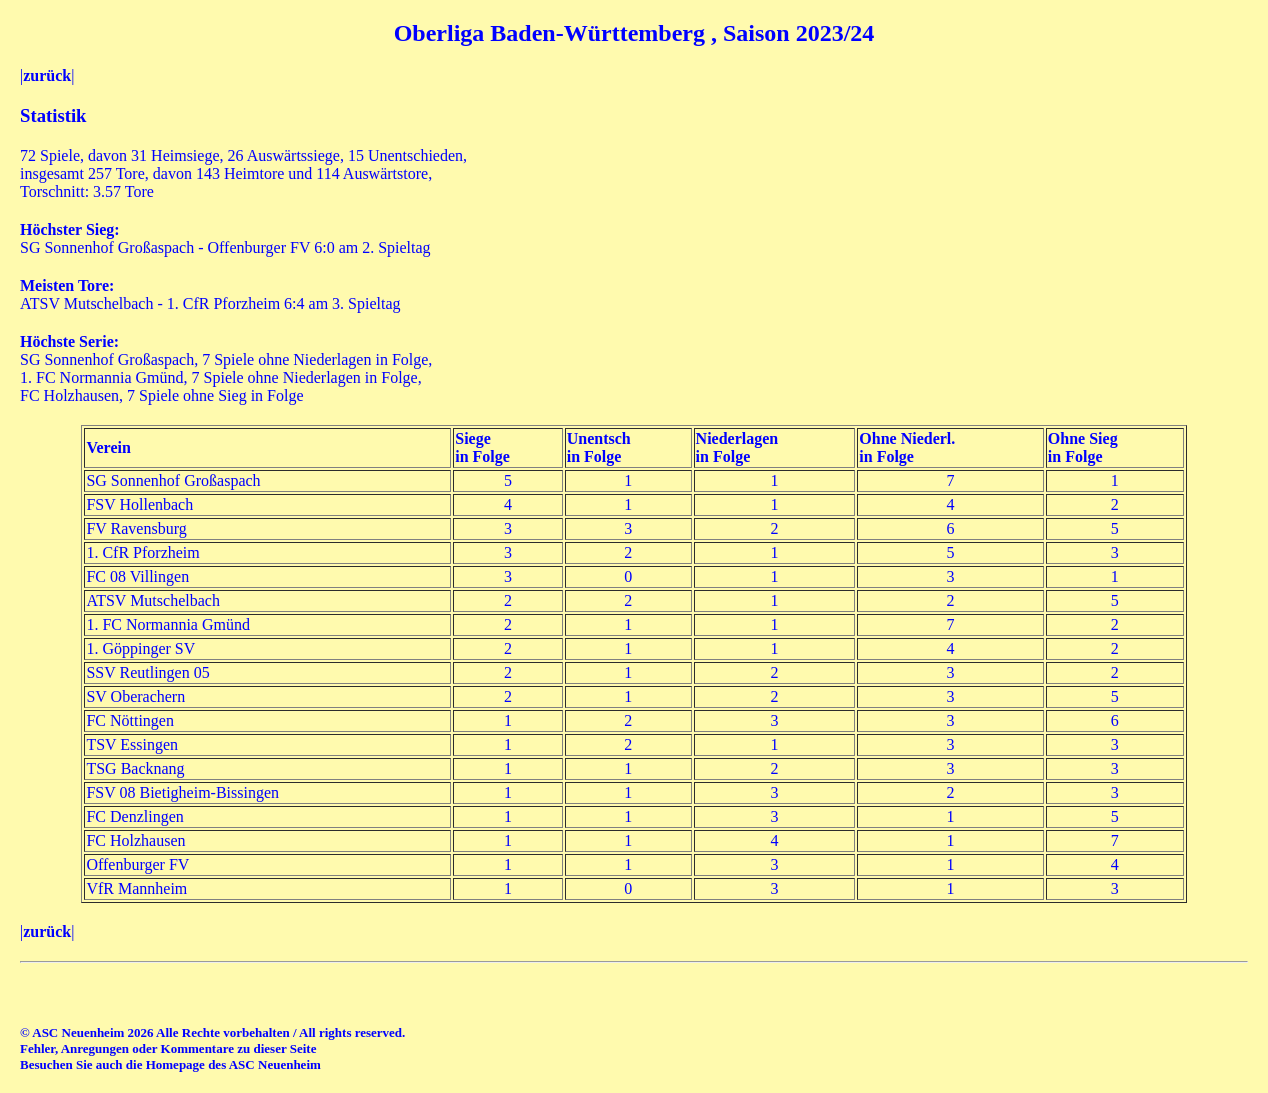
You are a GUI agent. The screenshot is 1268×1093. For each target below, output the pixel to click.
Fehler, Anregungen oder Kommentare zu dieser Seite (168, 1048)
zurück (47, 75)
